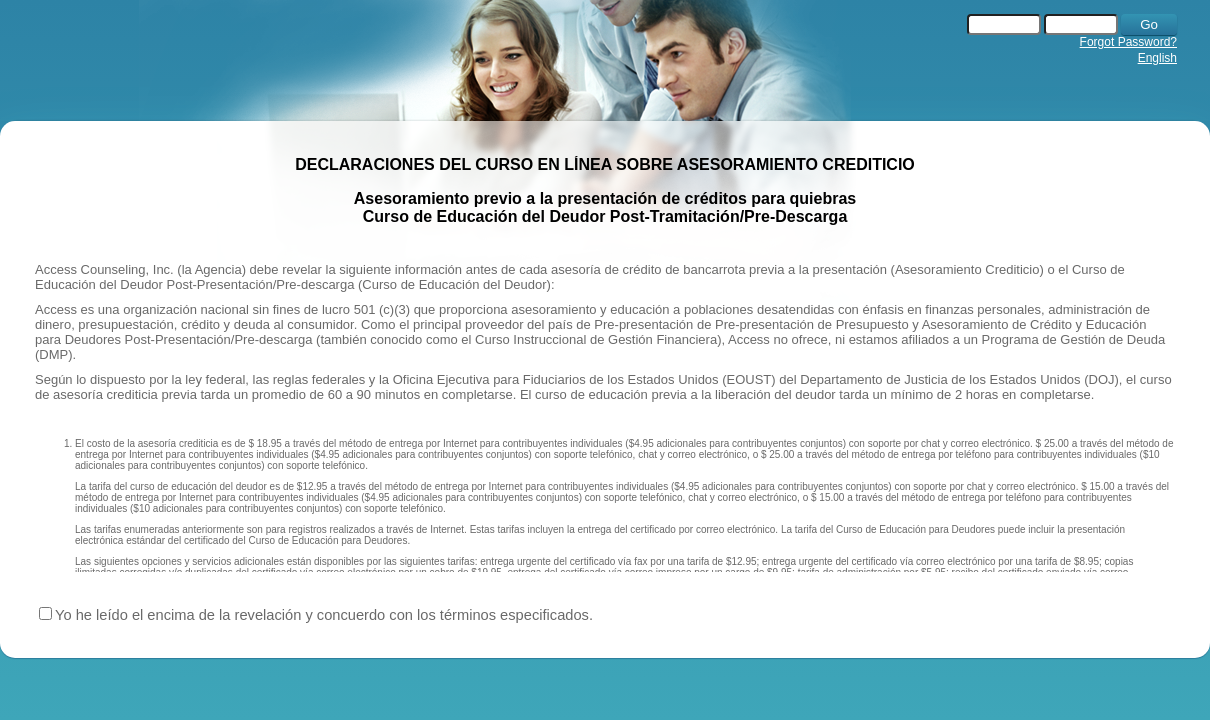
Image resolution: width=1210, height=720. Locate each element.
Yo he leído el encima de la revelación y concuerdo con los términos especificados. (324, 615)
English (1157, 58)
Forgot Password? (1128, 42)
